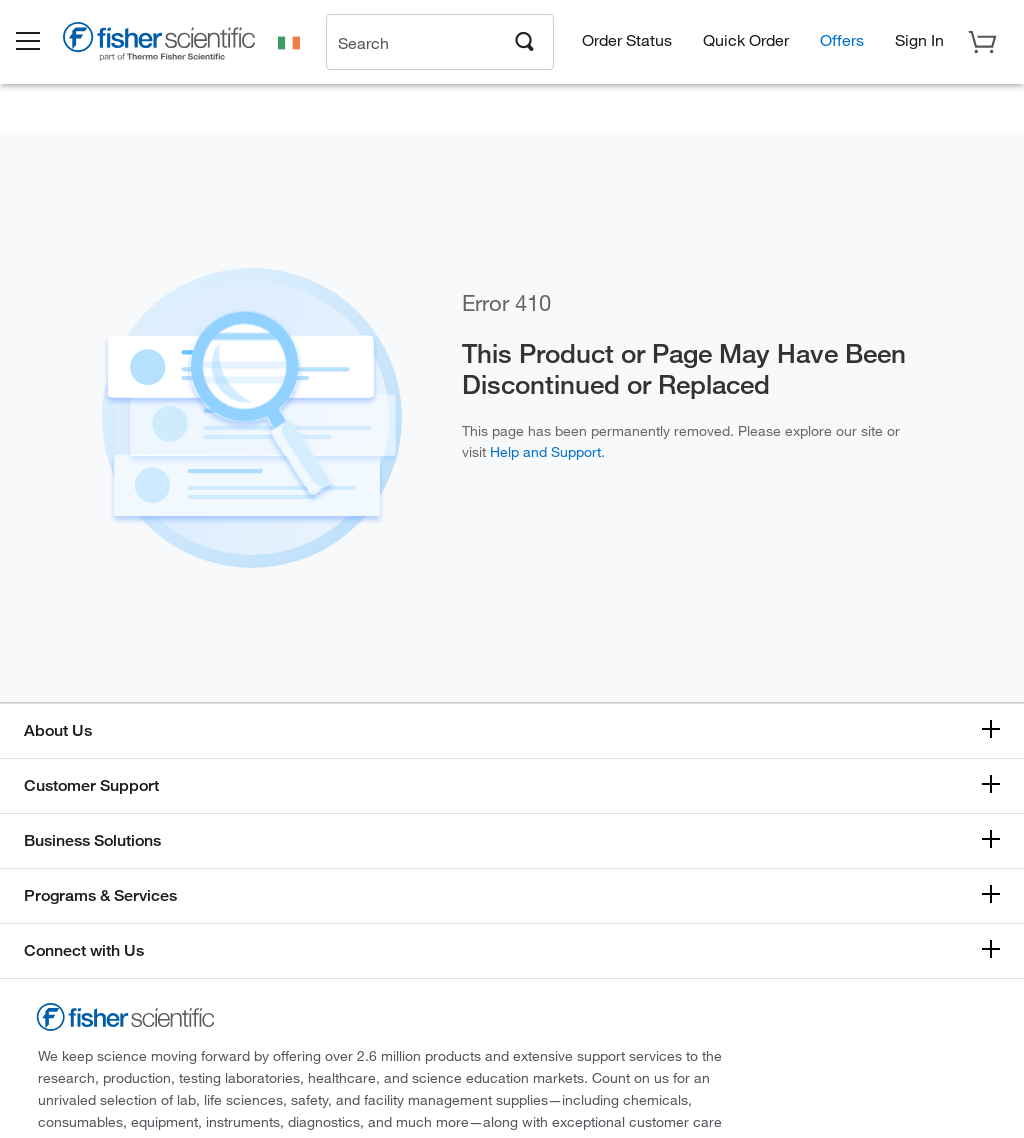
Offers (842, 40)
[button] (42, 43)
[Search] (525, 41)
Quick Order (746, 40)
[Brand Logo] (175, 46)
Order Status (627, 40)
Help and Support (545, 451)
